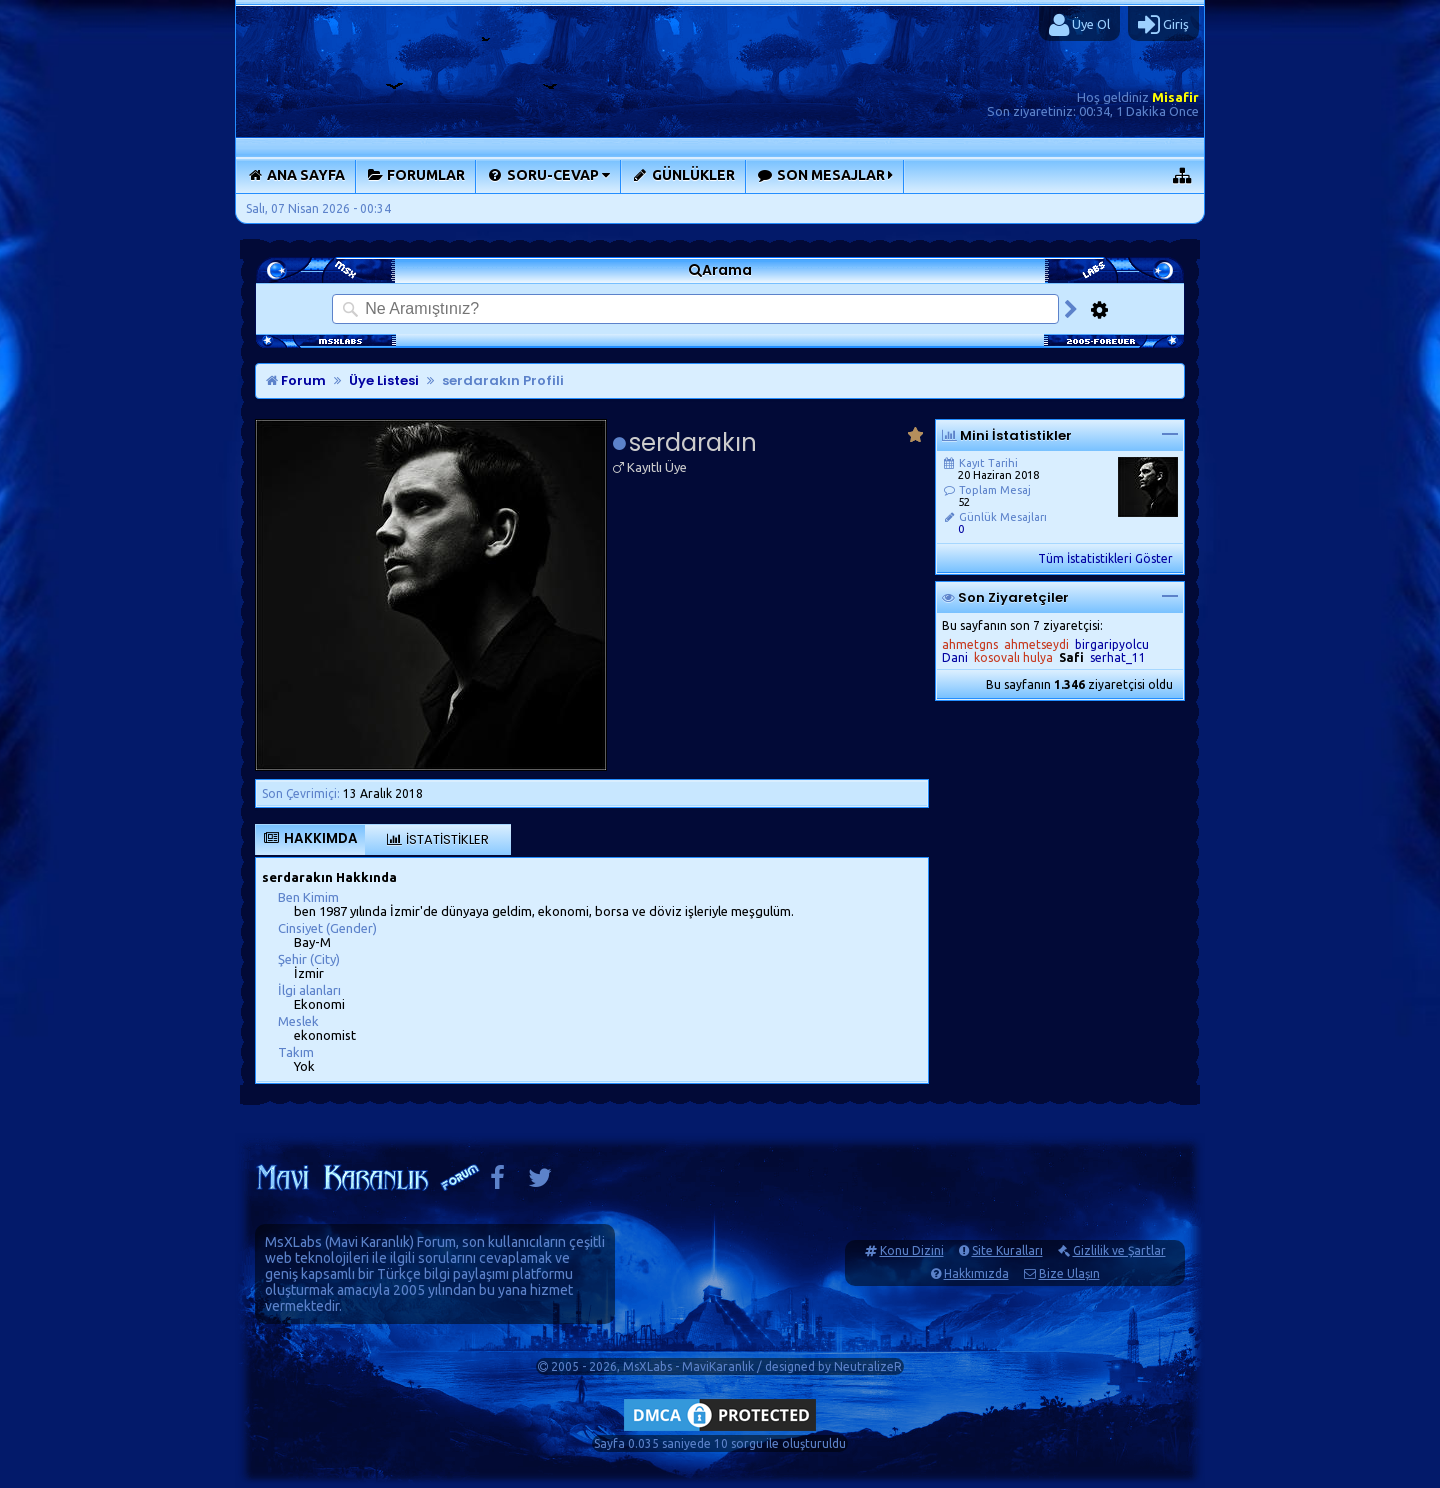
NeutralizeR (868, 1366)
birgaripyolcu (1112, 644)
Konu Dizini (912, 1250)
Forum (296, 380)
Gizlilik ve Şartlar (1119, 1250)
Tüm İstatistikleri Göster (1105, 558)
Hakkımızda (976, 1273)
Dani (955, 657)
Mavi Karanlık (369, 1242)
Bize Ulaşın (1069, 1273)
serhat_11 (1118, 657)
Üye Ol (1079, 25)
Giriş (1163, 25)
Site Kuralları (1007, 1250)
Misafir (1175, 97)
